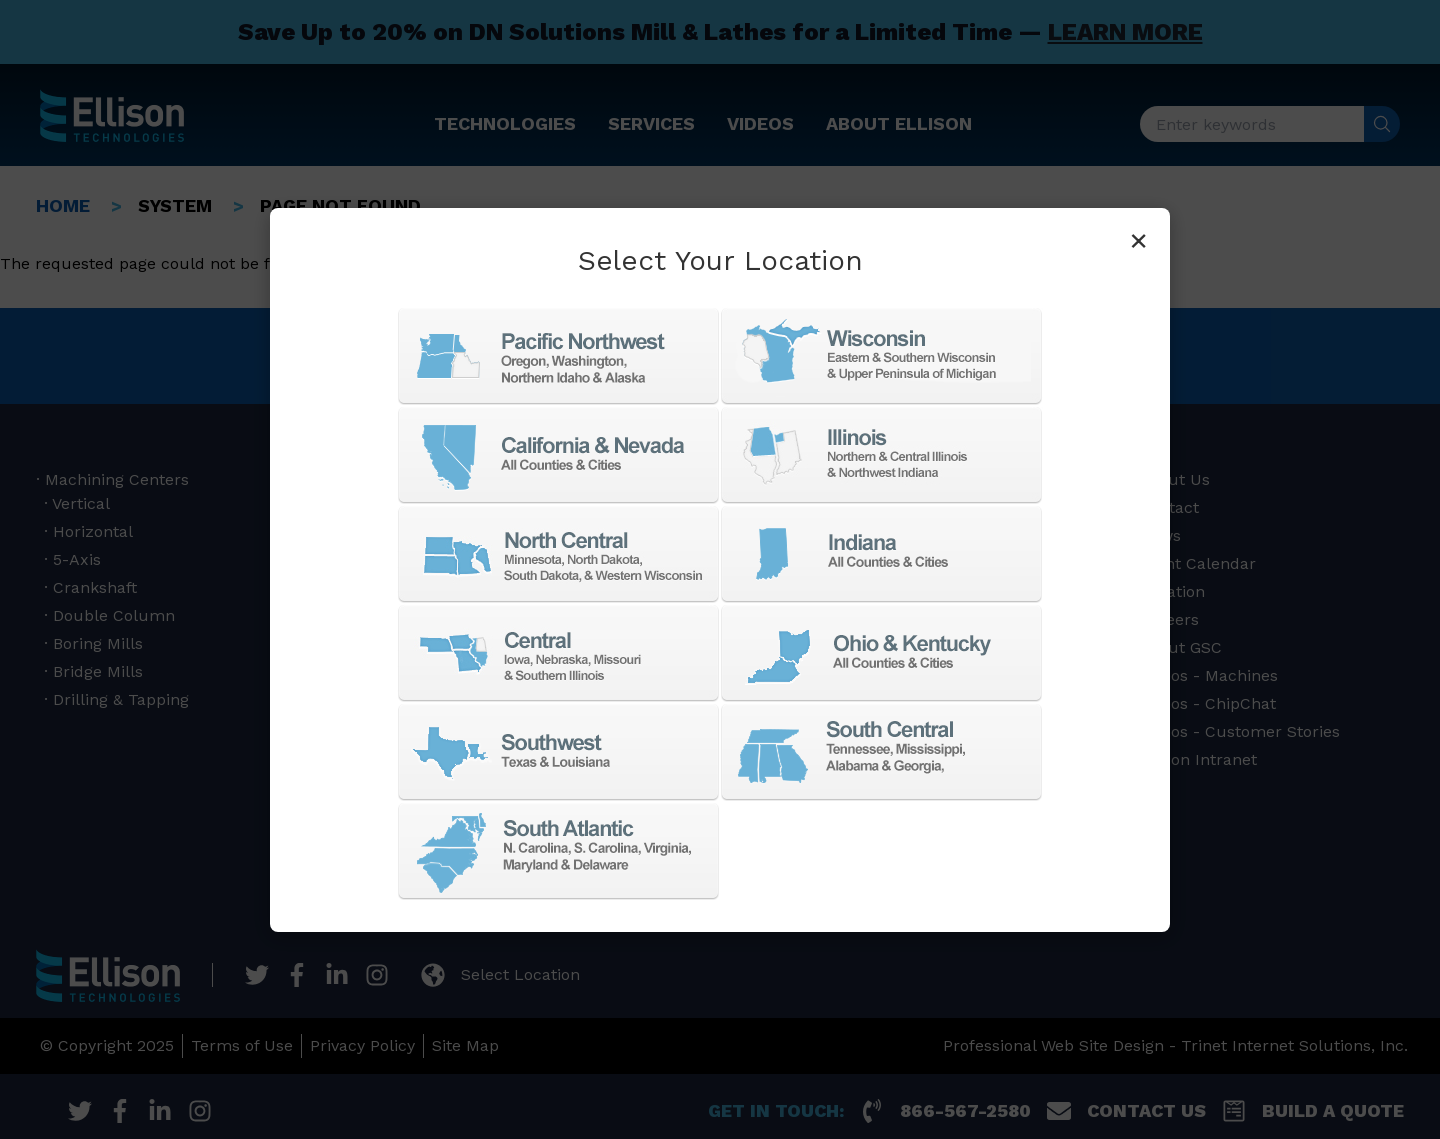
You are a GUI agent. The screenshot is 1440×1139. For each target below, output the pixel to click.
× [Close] (1138, 240)
